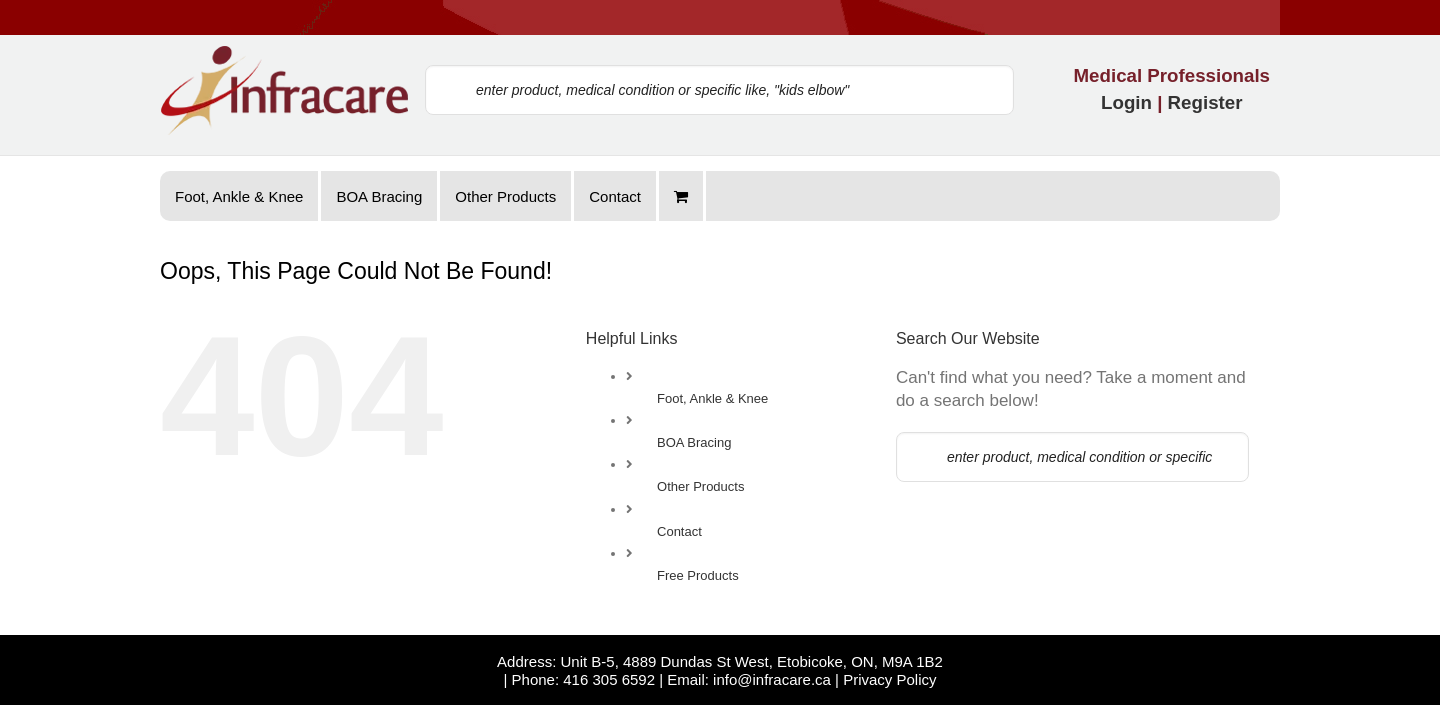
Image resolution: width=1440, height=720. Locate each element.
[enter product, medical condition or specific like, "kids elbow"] (719, 90)
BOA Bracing (694, 442)
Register (1205, 102)
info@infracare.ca (772, 694)
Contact (679, 531)
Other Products (700, 486)
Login (1126, 102)
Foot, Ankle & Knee (712, 398)
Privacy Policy (889, 694)
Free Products (698, 575)
